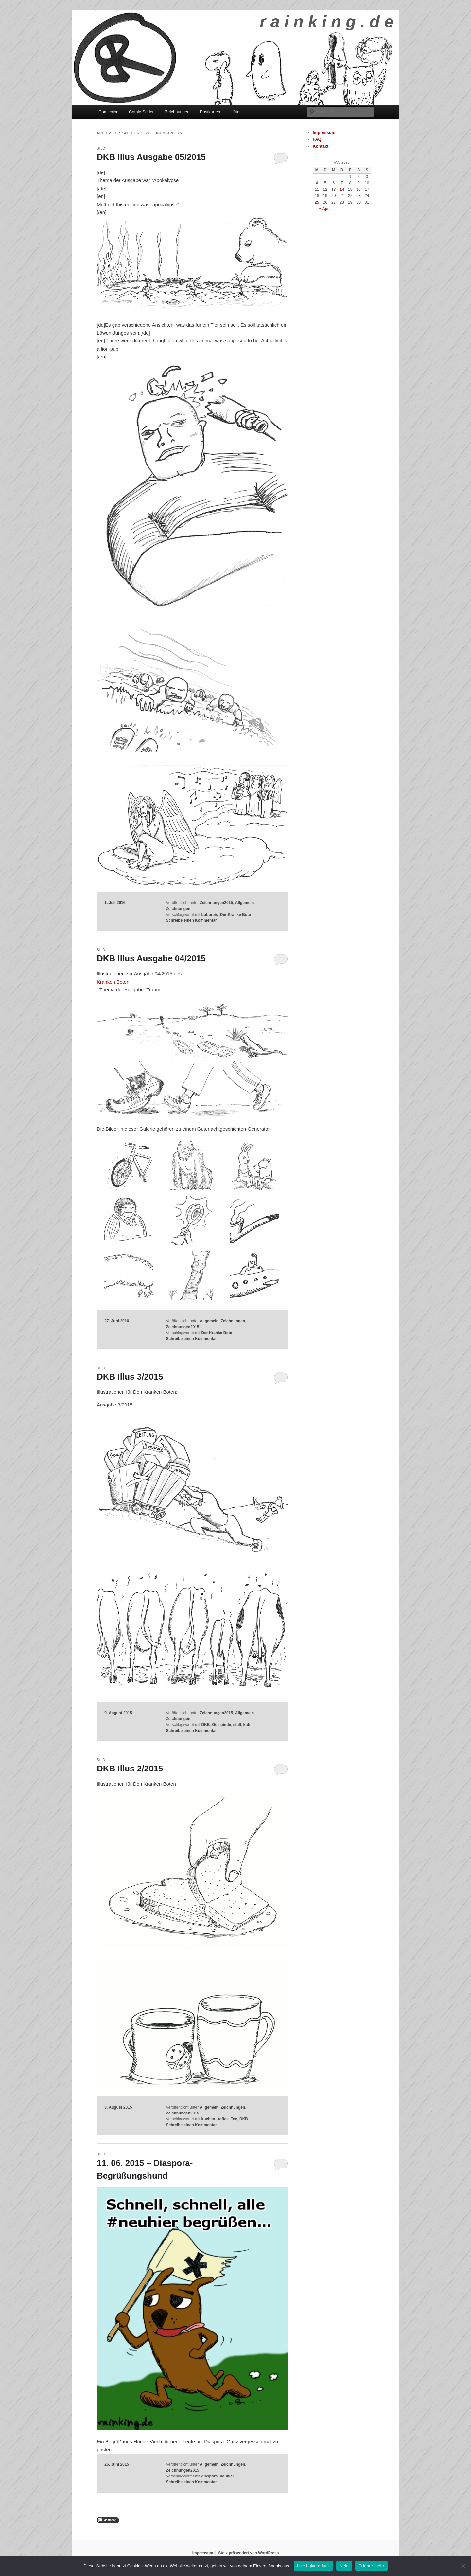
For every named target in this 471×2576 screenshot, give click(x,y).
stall (237, 1724)
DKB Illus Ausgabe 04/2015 (151, 958)
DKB (205, 1724)
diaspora (209, 2476)
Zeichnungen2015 (216, 902)
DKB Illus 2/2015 (130, 1768)
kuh (246, 1724)
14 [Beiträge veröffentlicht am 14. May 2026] (342, 189)
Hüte (235, 111)
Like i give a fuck (313, 2565)
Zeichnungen (177, 111)
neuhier (227, 2476)
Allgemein (244, 902)
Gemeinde (221, 1724)
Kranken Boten (113, 982)
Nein (344, 2565)
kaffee (223, 2119)
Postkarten (210, 111)
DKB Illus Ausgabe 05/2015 (151, 157)
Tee (234, 2119)
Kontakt (320, 146)
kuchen (208, 2119)
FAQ (317, 139)
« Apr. (324, 208)
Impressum (324, 132)
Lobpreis (209, 914)
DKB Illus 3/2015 (130, 1377)
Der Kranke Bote (235, 914)
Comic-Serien (142, 111)
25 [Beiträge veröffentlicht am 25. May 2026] (317, 202)
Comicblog (108, 111)
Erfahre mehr (371, 2565)
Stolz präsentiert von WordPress (248, 2553)
